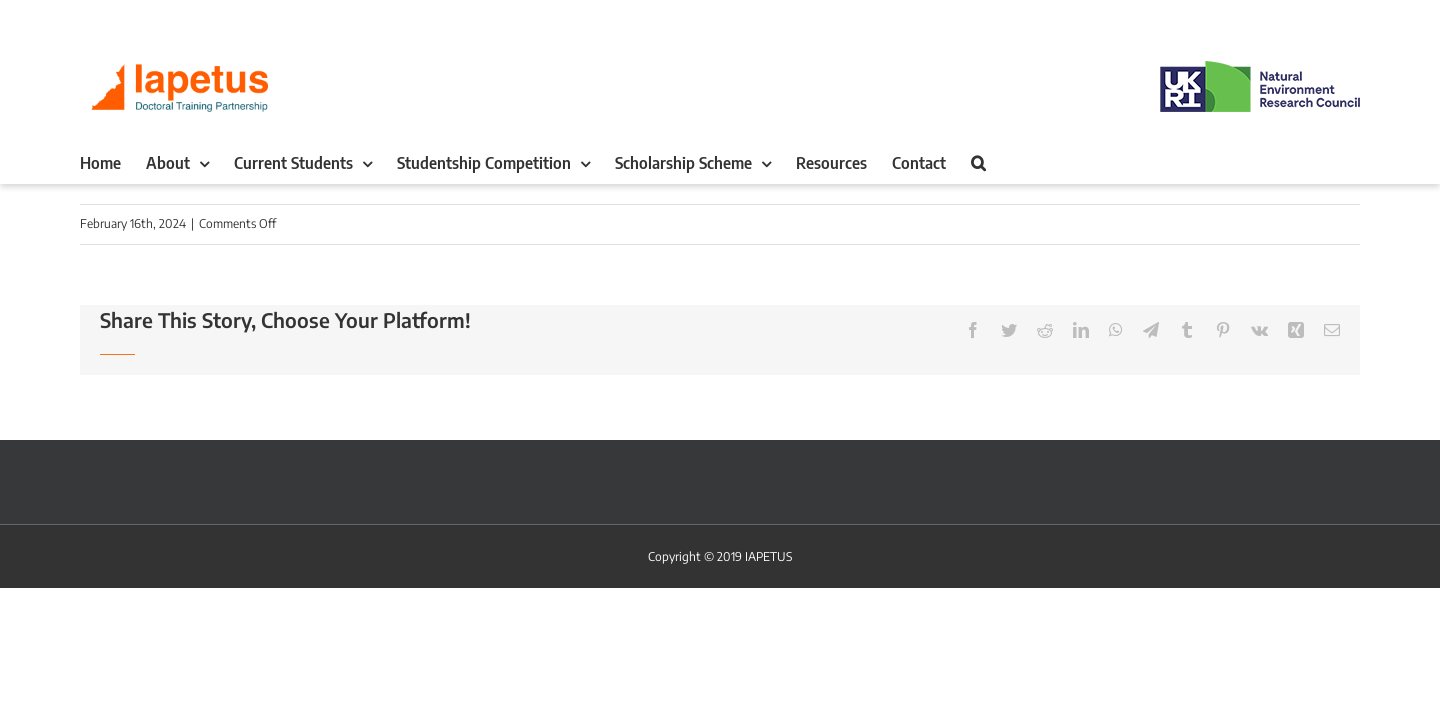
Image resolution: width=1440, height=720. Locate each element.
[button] (1118, 163)
